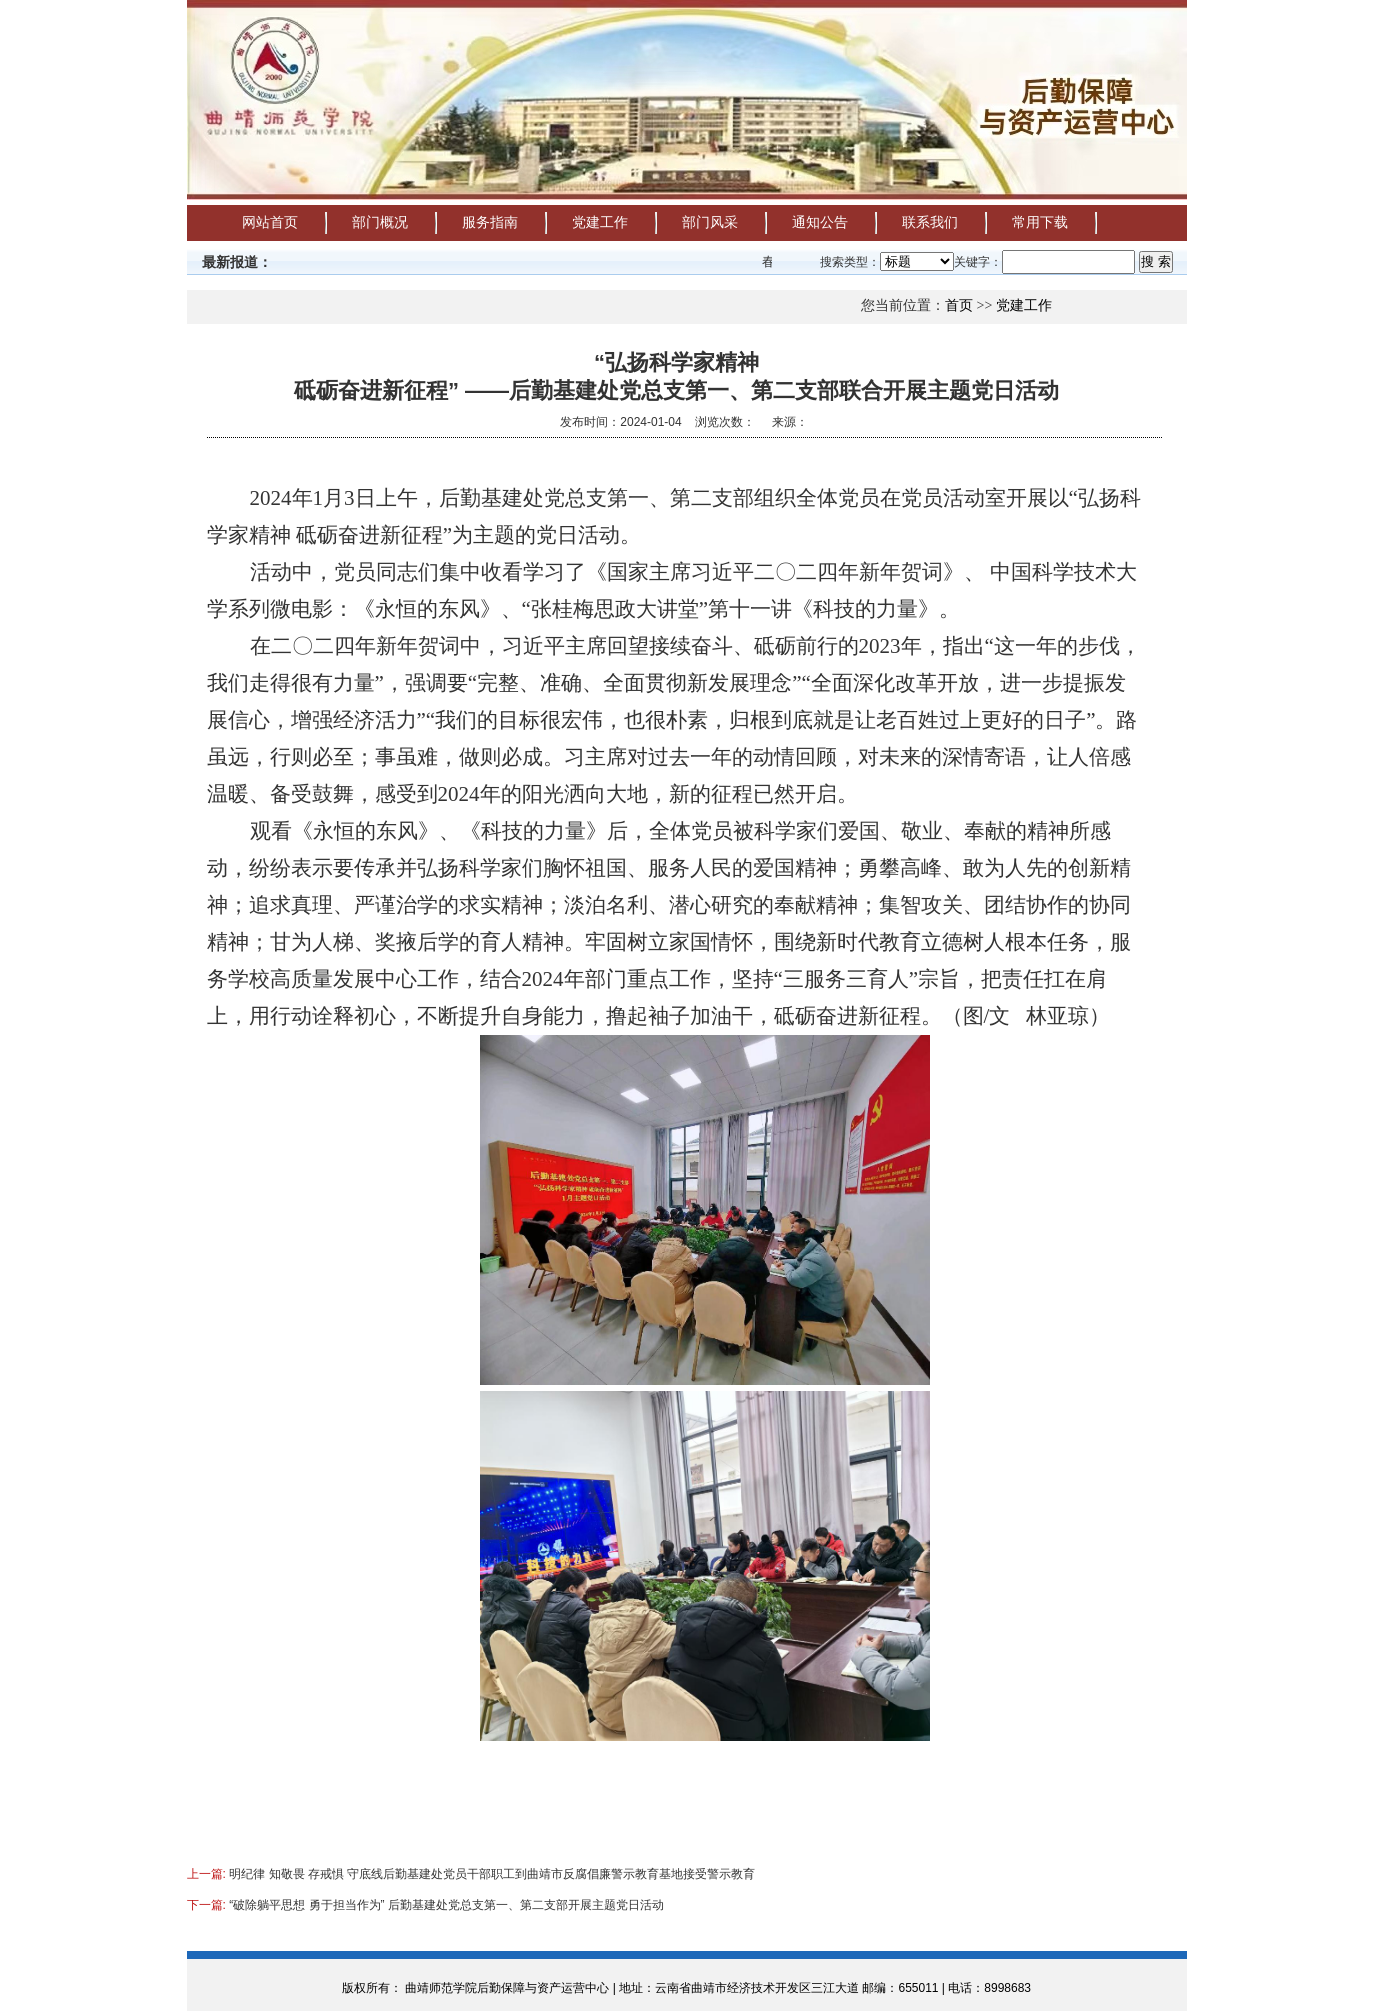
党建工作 (600, 222)
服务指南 (490, 222)
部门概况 (380, 222)
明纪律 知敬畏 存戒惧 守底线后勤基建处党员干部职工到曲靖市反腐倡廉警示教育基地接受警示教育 (492, 1874)
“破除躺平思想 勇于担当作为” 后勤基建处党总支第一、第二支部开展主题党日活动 (446, 1905)
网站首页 (270, 222)
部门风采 (710, 222)
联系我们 (930, 222)
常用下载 (1040, 222)
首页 (959, 305)
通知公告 (820, 222)
